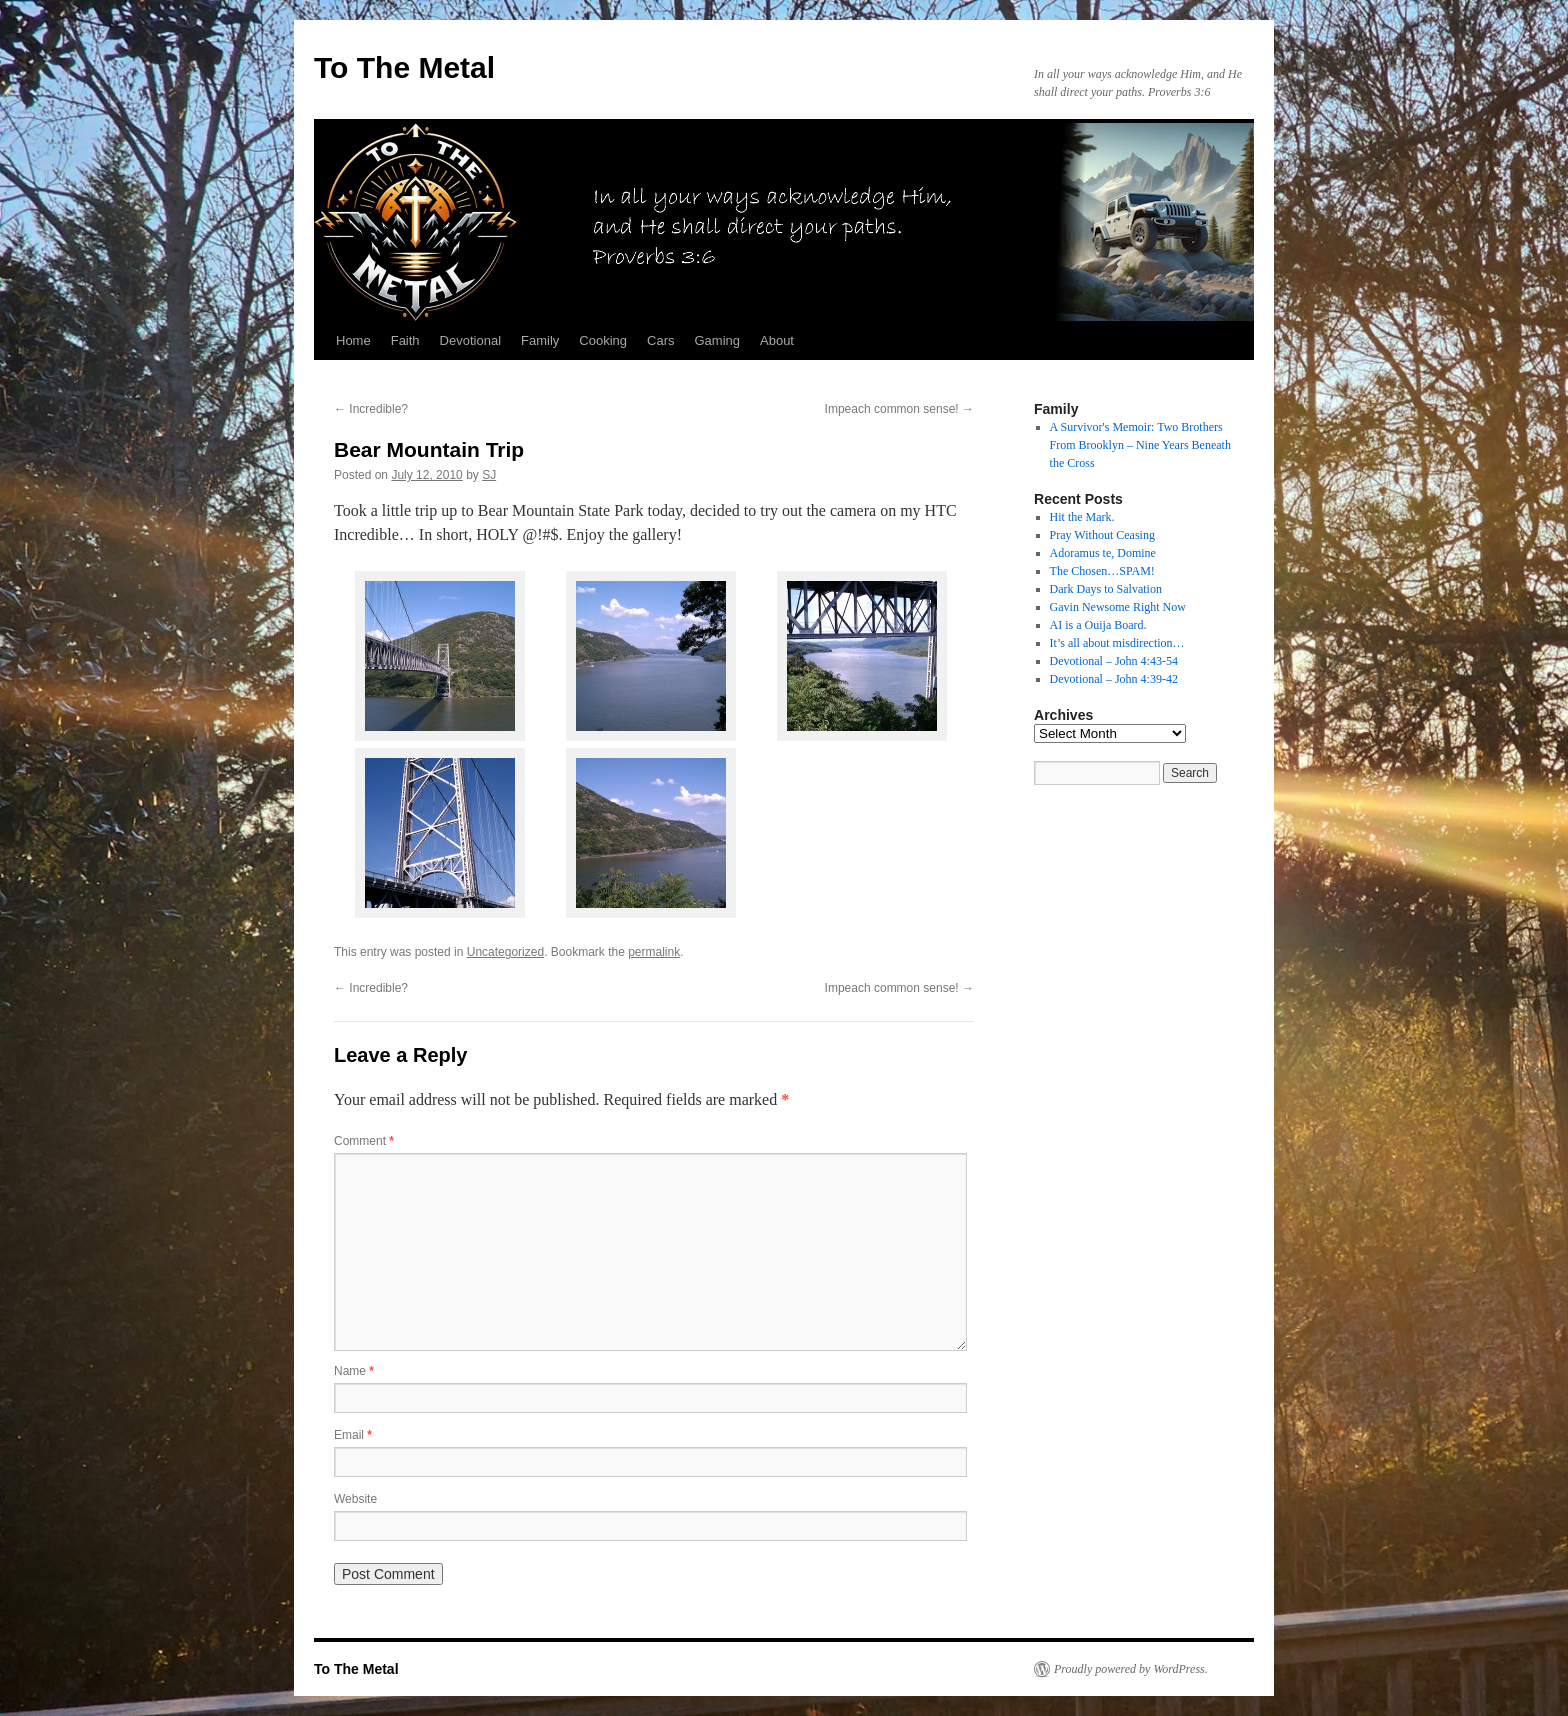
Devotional (470, 340)
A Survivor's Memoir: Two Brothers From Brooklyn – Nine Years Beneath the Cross (1140, 445)
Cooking (603, 340)
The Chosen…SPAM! (1102, 571)
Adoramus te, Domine (1103, 553)
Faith (405, 340)
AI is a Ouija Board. (1098, 625)
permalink (654, 952)
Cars (660, 340)
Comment (364, 1141)
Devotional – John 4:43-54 (1114, 661)
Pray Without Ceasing (1102, 535)
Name (354, 1371)
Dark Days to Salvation (1106, 589)
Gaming (717, 340)
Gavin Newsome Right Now (1118, 607)
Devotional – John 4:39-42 (1114, 679)
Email (353, 1435)
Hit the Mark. (1082, 517)
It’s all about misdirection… (1117, 643)
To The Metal (404, 67)
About (777, 340)
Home (353, 340)
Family (540, 340)
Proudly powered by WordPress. (1131, 1669)
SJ (489, 475)
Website (355, 1499)
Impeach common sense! (899, 409)
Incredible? (371, 409)
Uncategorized (505, 952)
